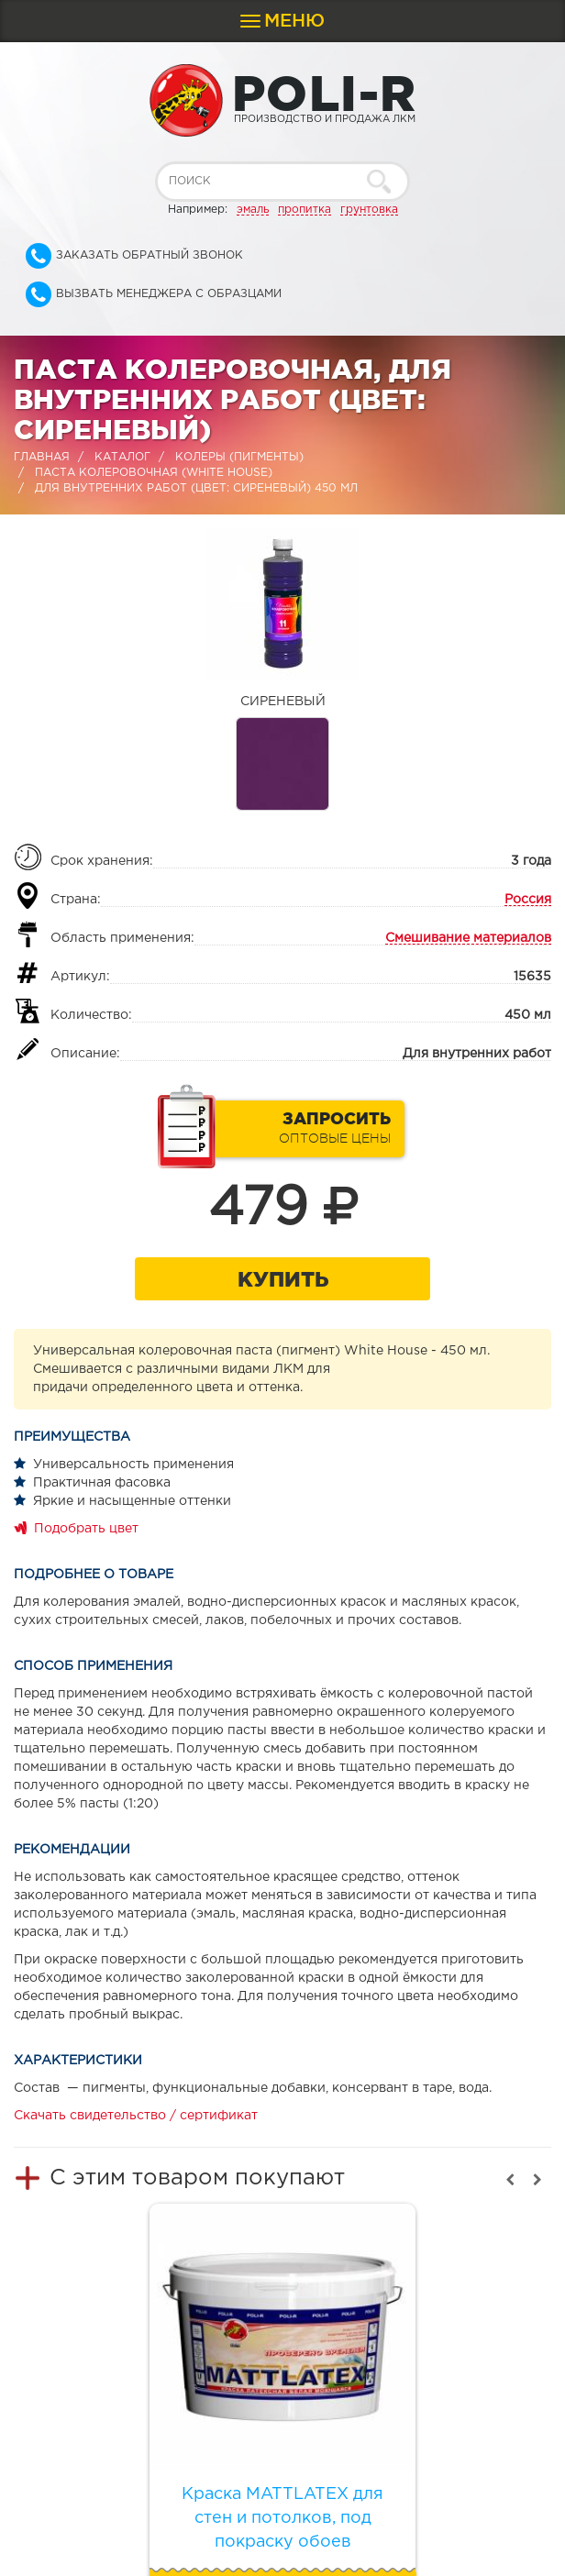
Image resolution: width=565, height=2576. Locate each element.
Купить (283, 1278)
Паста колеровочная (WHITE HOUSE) (153, 473)
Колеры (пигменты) (239, 457)
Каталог (122, 457)
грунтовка (369, 210)
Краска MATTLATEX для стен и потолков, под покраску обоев (282, 2517)
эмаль (253, 210)
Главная (42, 457)
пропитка (304, 210)
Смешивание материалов (468, 938)
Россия (527, 899)
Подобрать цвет (86, 1528)
